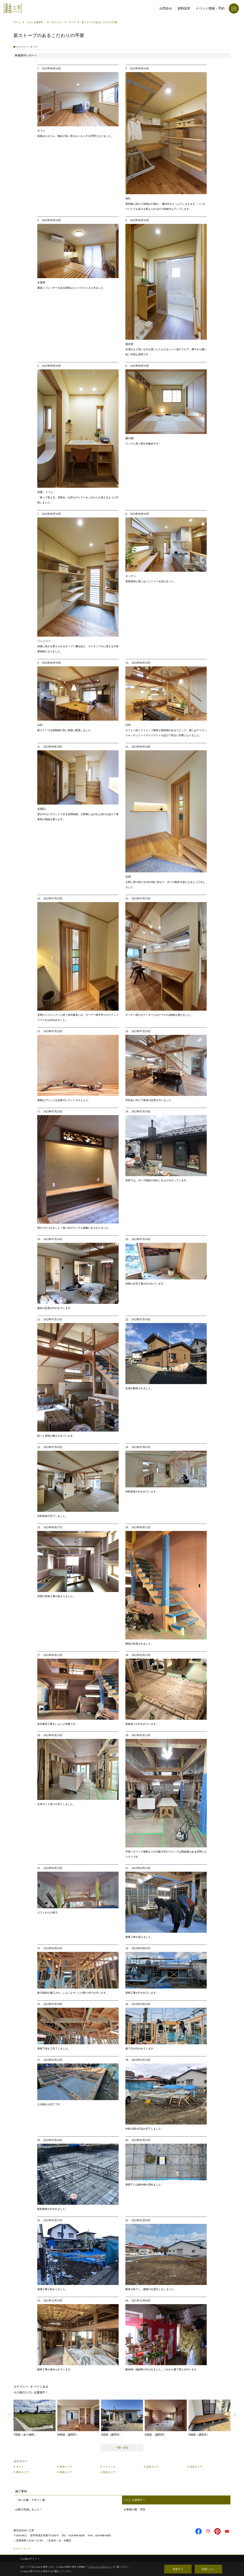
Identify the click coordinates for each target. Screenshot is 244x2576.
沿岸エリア (196, 2466)
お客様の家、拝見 (134, 2509)
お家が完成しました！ (28, 2509)
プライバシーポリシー (99, 2566)
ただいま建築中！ (134, 2499)
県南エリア (65, 2472)
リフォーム (109, 2466)
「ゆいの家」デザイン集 (30, 2499)
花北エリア (152, 2466)
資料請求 (183, 8)
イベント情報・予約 (210, 8)
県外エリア (22, 2472)
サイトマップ (23, 2548)
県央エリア (65, 2466)
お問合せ (165, 8)
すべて (20, 2466)
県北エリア (109, 2472)
